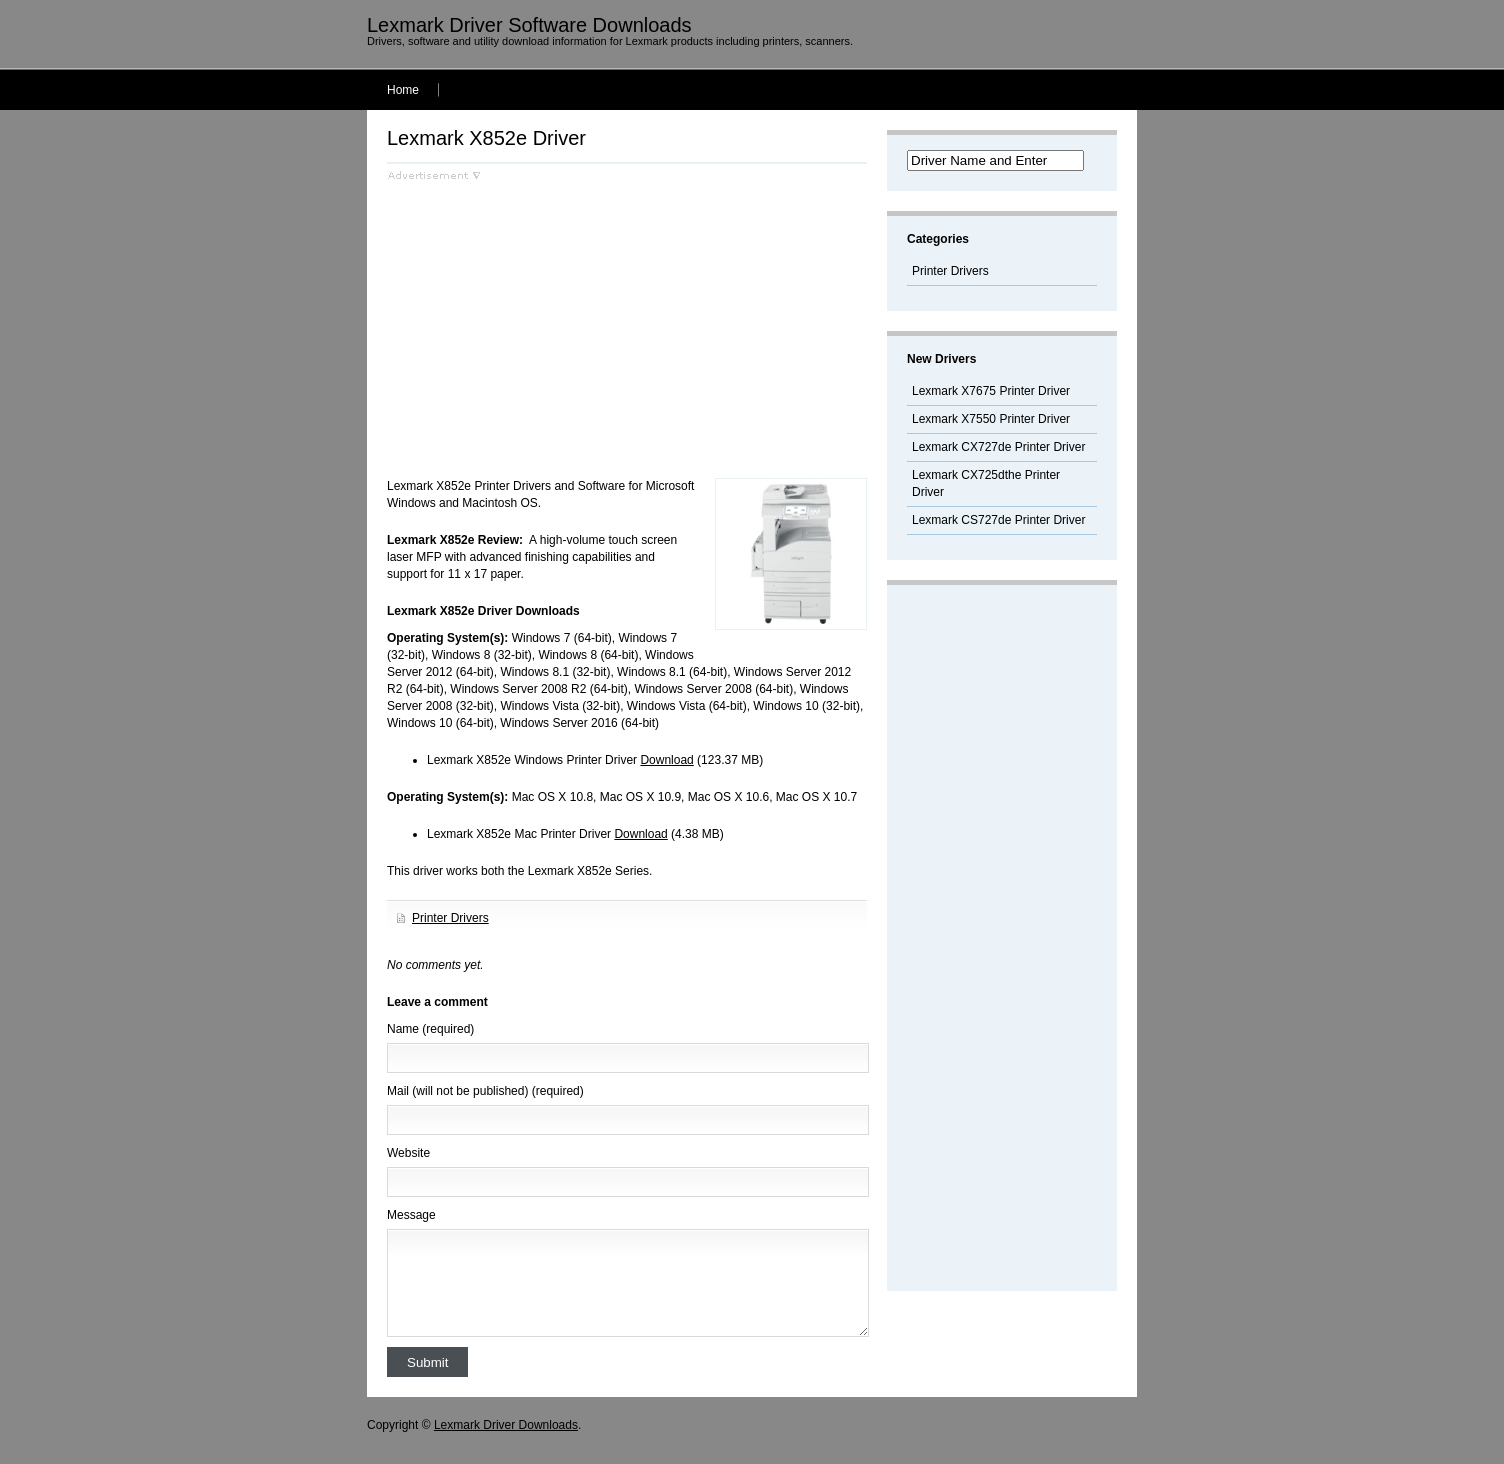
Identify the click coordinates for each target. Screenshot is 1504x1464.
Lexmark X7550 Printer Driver (991, 419)
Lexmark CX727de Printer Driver (998, 447)
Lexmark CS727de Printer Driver (998, 520)
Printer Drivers (450, 918)
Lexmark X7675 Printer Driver (991, 391)
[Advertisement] (555, 321)
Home (403, 90)
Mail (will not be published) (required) (485, 1091)
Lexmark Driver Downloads (506, 1425)
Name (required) (430, 1029)
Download (666, 760)
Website (408, 1153)
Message (411, 1215)
